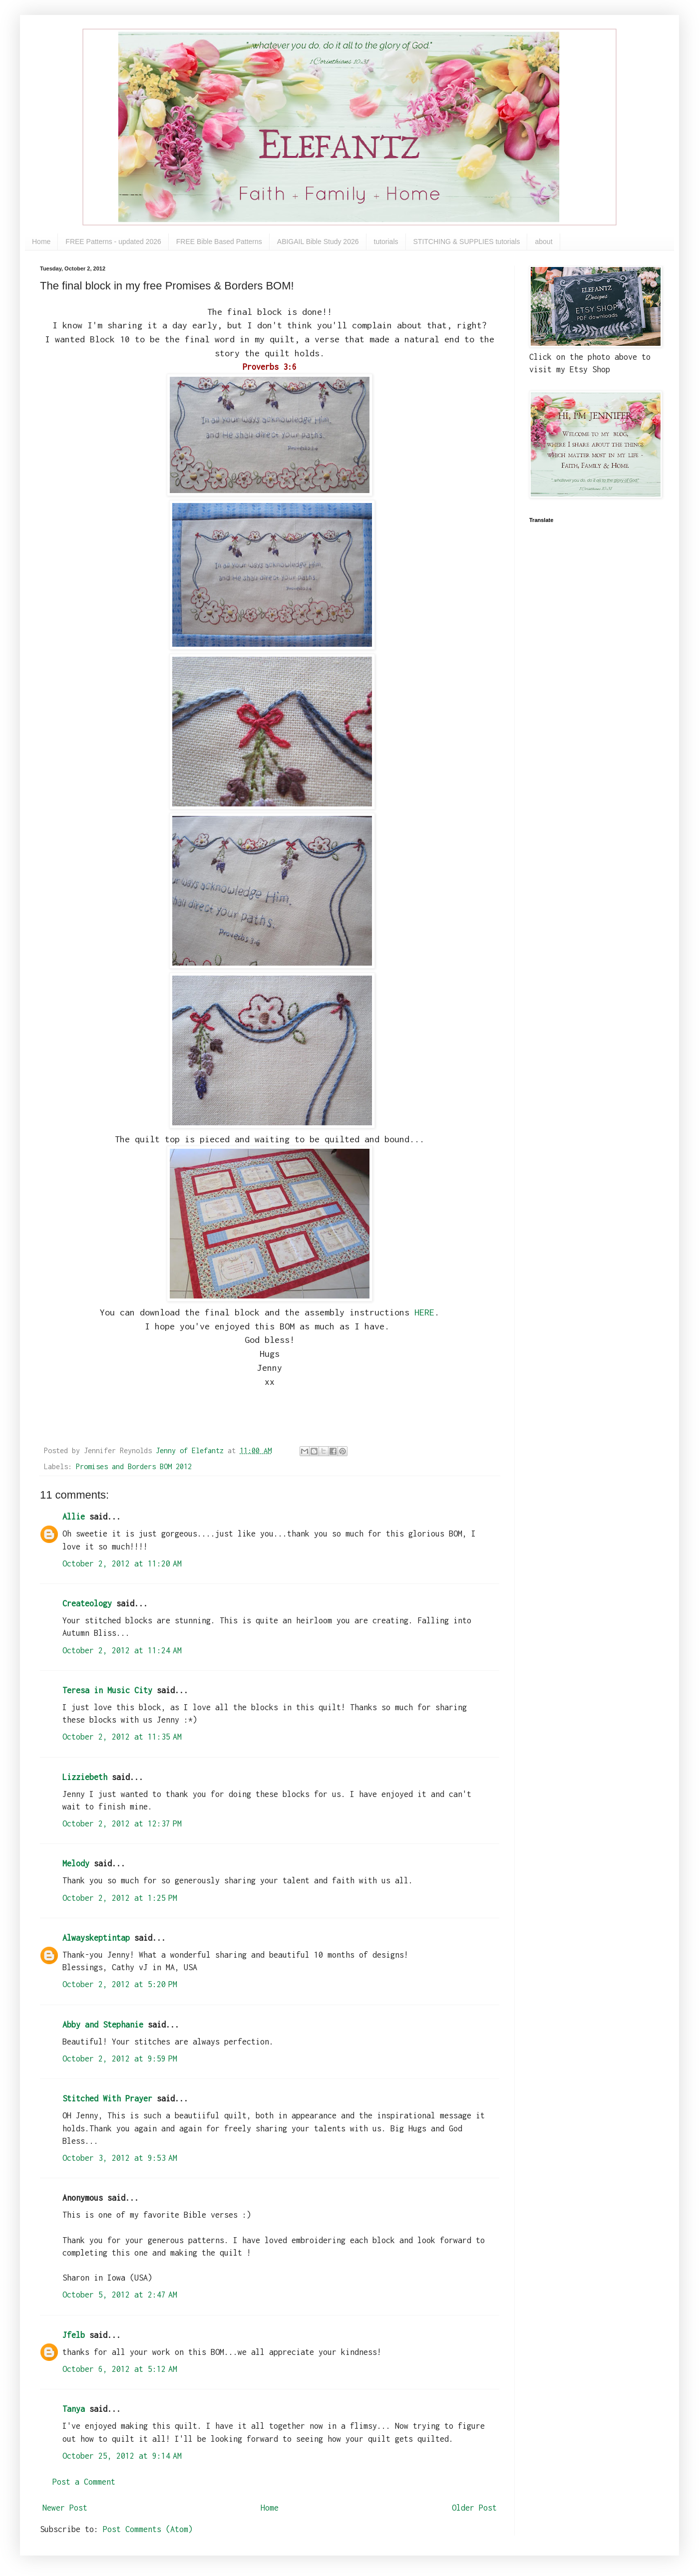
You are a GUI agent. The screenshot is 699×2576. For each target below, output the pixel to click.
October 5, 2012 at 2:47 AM (119, 2294)
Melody (75, 1863)
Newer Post (64, 2507)
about (543, 242)
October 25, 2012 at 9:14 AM (122, 2455)
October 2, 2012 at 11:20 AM (122, 1563)
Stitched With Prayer (107, 2098)
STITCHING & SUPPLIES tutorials (466, 242)
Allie (73, 1516)
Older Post (474, 2507)
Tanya (73, 2408)
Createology (87, 1603)
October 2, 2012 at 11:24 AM (122, 1650)
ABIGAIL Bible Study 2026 (318, 242)
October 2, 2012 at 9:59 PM (119, 2058)
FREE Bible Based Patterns (219, 242)
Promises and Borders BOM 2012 (134, 1466)
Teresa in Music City (107, 1690)
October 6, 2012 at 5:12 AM (119, 2368)
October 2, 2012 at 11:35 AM (122, 1736)
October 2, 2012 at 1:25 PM (119, 1897)
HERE (424, 1312)
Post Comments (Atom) (148, 2529)
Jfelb (73, 2334)
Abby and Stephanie (102, 2024)
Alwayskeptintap (96, 1937)
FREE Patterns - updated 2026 (113, 242)
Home (41, 242)
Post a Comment (83, 2481)
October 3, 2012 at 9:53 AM (119, 2157)
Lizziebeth (84, 1777)
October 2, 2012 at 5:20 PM (119, 1984)
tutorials (386, 242)
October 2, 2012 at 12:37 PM (122, 1823)
